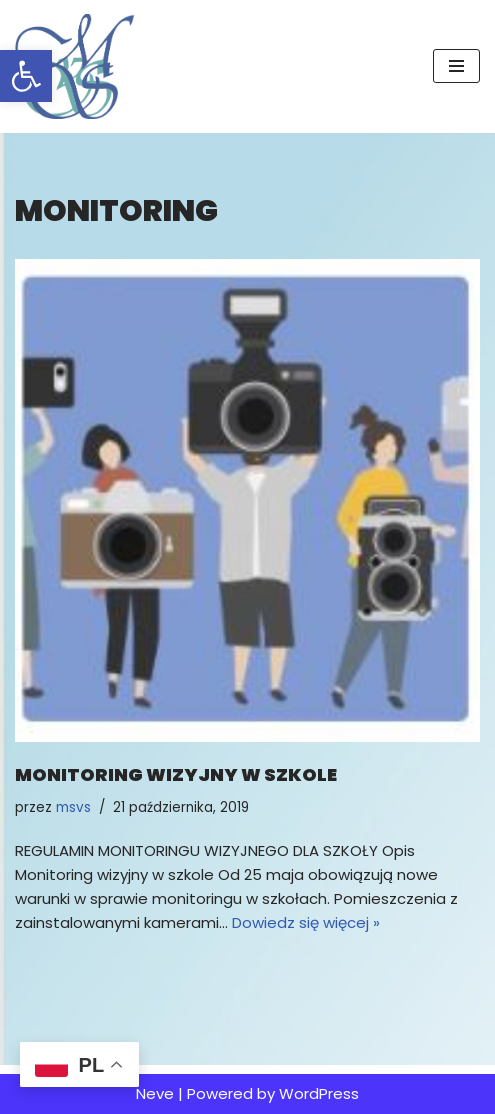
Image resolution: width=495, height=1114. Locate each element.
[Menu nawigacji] (456, 66)
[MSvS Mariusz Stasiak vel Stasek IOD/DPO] (75, 66)
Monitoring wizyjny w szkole (176, 774)
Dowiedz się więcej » (306, 922)
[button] (26, 76)
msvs (73, 807)
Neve (155, 1093)
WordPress (319, 1093)
